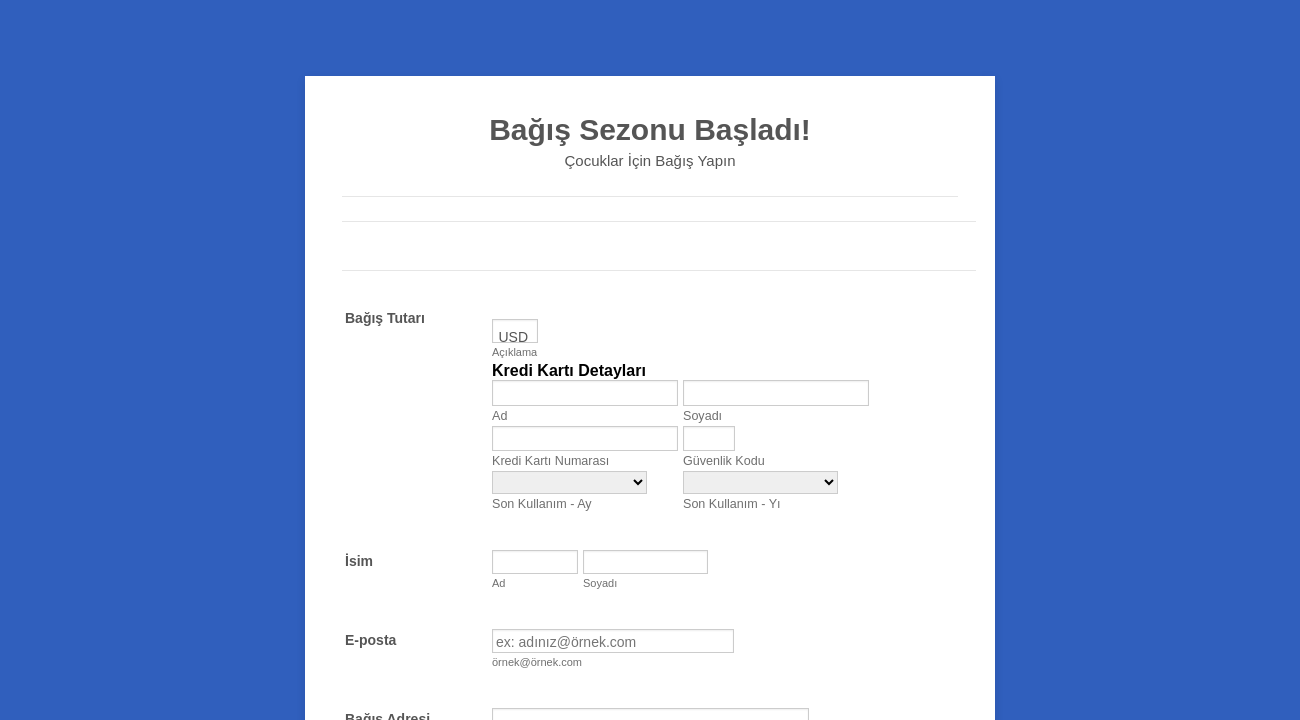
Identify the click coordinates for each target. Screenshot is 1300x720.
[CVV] (709, 438)
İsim (359, 561)
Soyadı (702, 416)
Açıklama (514, 352)
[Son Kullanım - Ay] (569, 482)
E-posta (370, 640)
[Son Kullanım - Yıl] (760, 482)
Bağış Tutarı (385, 318)
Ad (499, 416)
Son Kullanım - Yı (732, 504)
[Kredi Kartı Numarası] (585, 438)
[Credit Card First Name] (585, 392)
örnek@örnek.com (537, 662)
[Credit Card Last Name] (776, 392)
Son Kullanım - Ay (542, 504)
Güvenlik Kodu (724, 461)
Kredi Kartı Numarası (550, 461)
